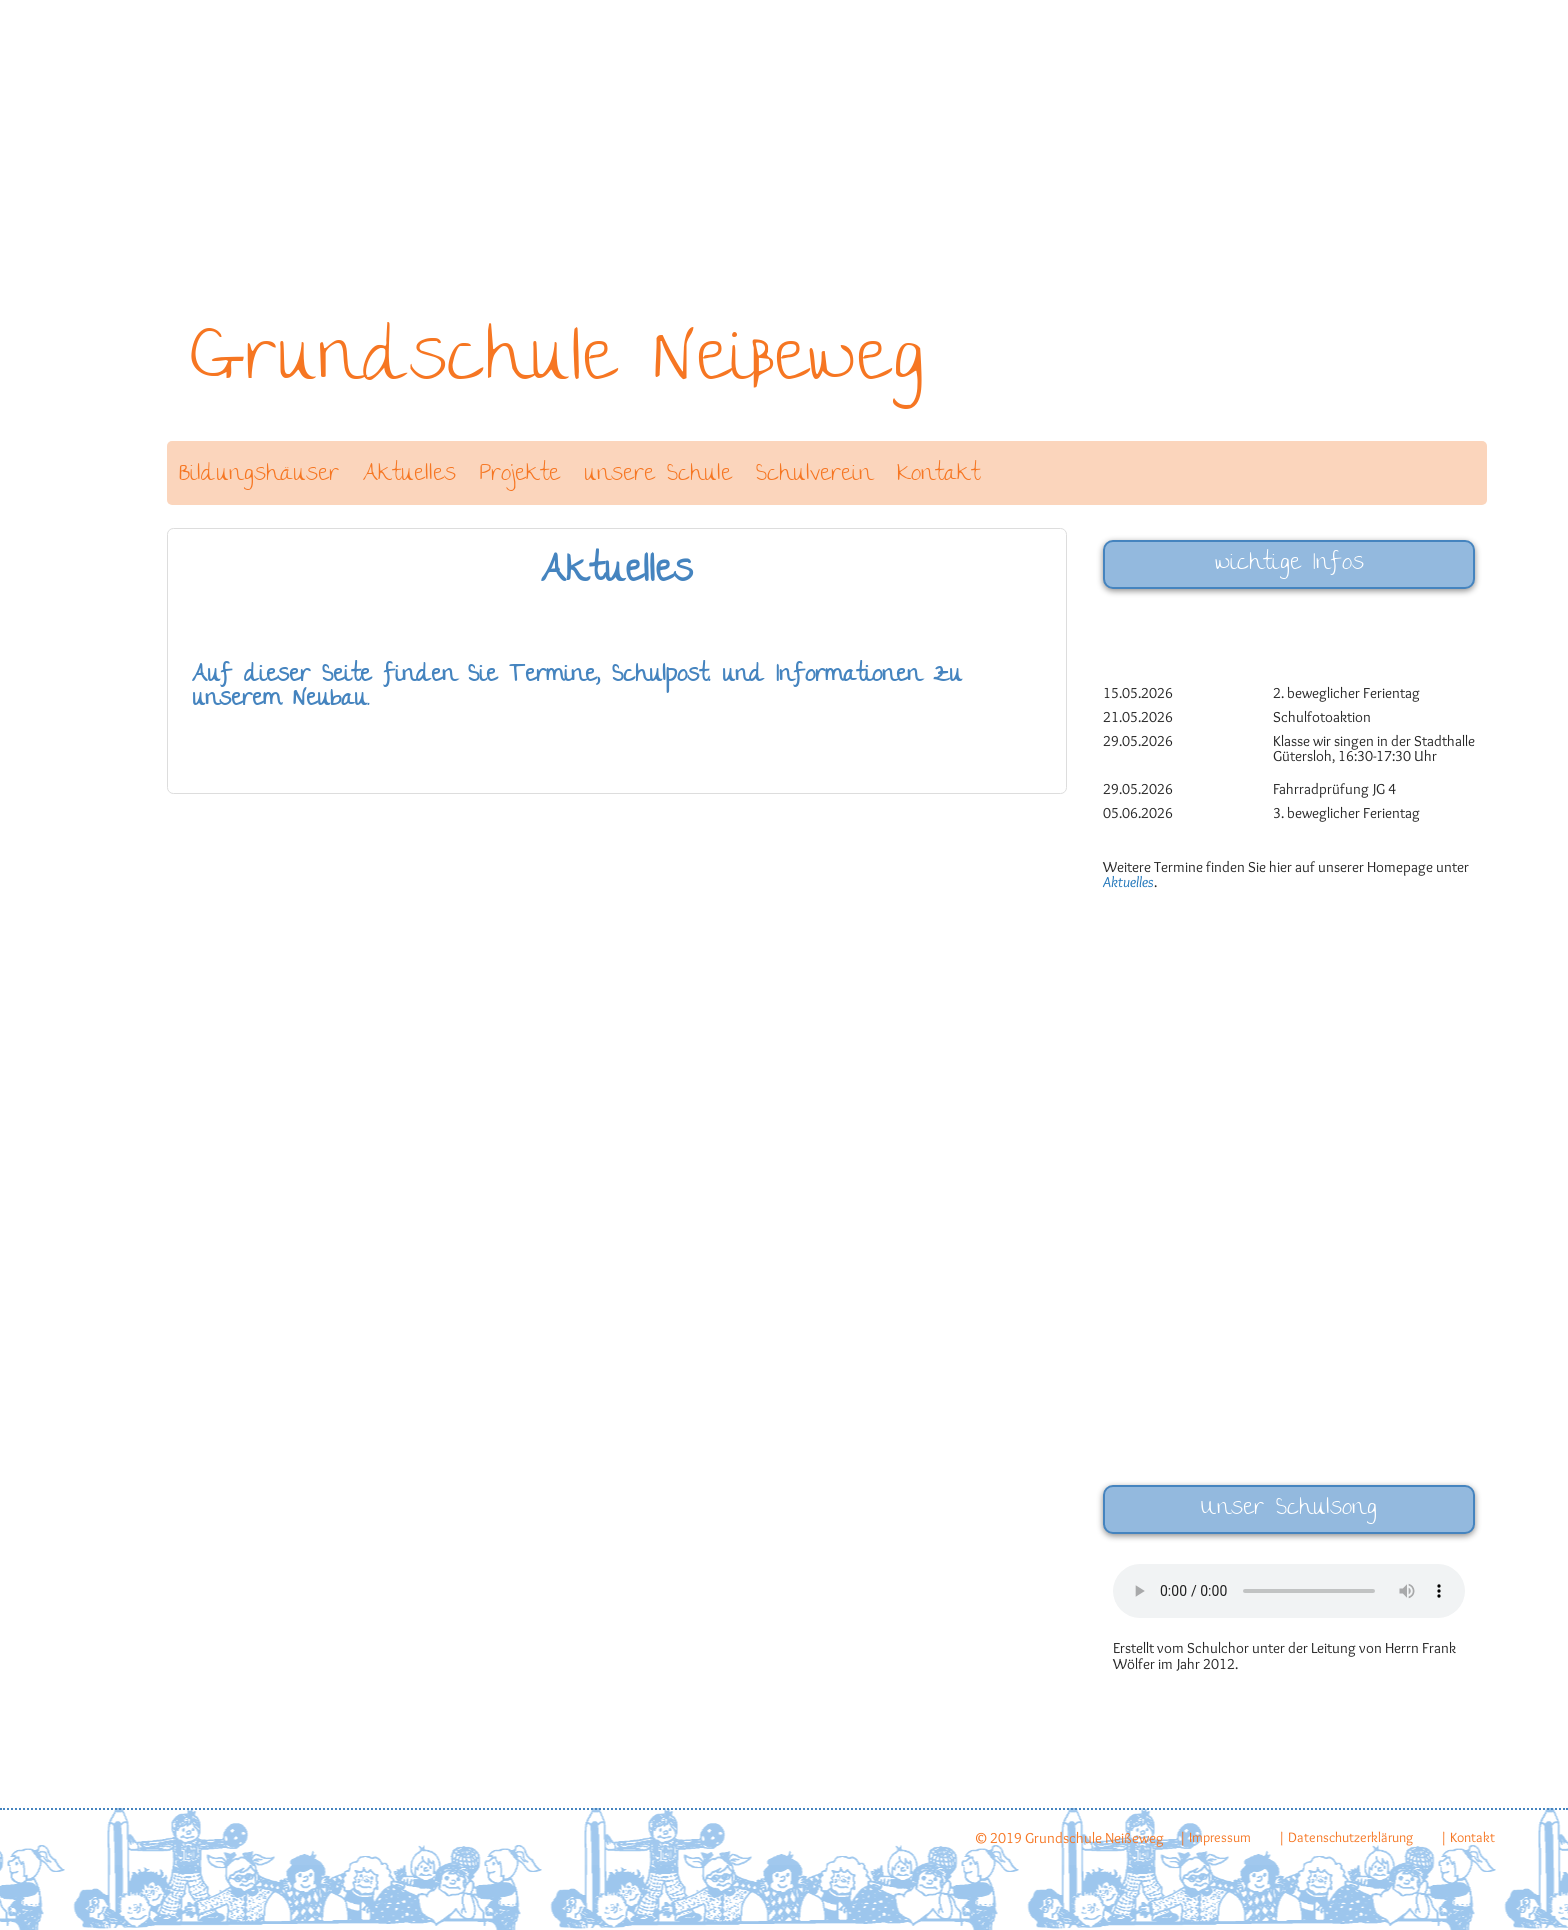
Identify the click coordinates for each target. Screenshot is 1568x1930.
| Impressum (1215, 1837)
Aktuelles (409, 475)
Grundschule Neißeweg (557, 364)
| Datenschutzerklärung (1345, 1837)
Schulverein (814, 475)
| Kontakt (1467, 1837)
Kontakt (938, 475)
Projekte (520, 475)
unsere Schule (658, 475)
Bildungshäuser (259, 475)
